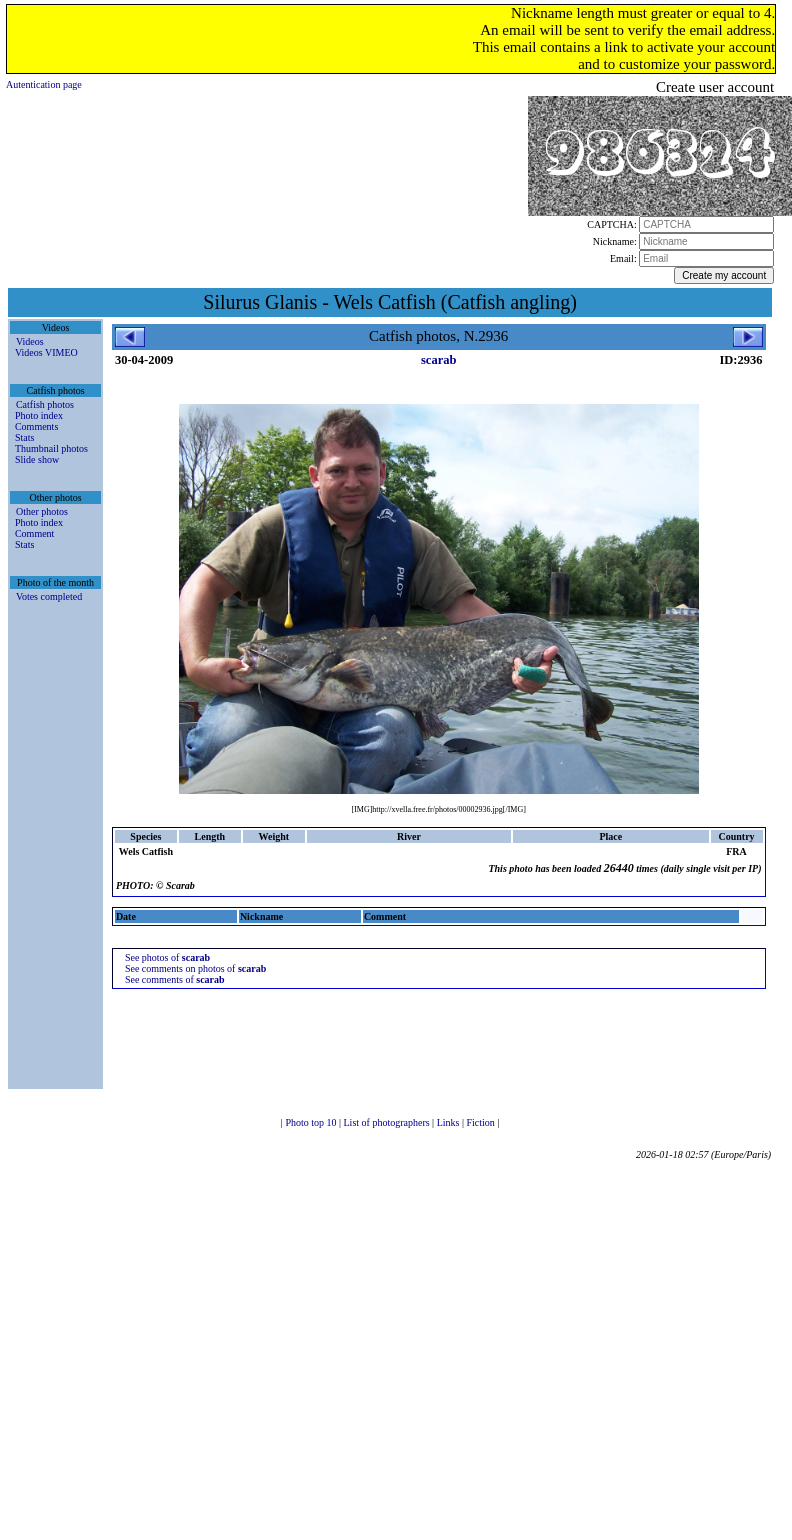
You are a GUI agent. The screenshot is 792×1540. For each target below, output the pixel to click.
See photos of (167, 957)
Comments (36, 426)
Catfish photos (45, 404)
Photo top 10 (312, 1122)
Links (449, 1122)
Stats (24, 437)
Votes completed (49, 596)
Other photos (42, 511)
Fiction (481, 1122)
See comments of (175, 979)
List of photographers (388, 1122)
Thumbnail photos (51, 448)
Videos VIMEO (46, 352)
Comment (34, 533)
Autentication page (44, 84)
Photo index (39, 415)
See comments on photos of (195, 968)
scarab (438, 360)
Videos (30, 341)
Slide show (37, 459)
